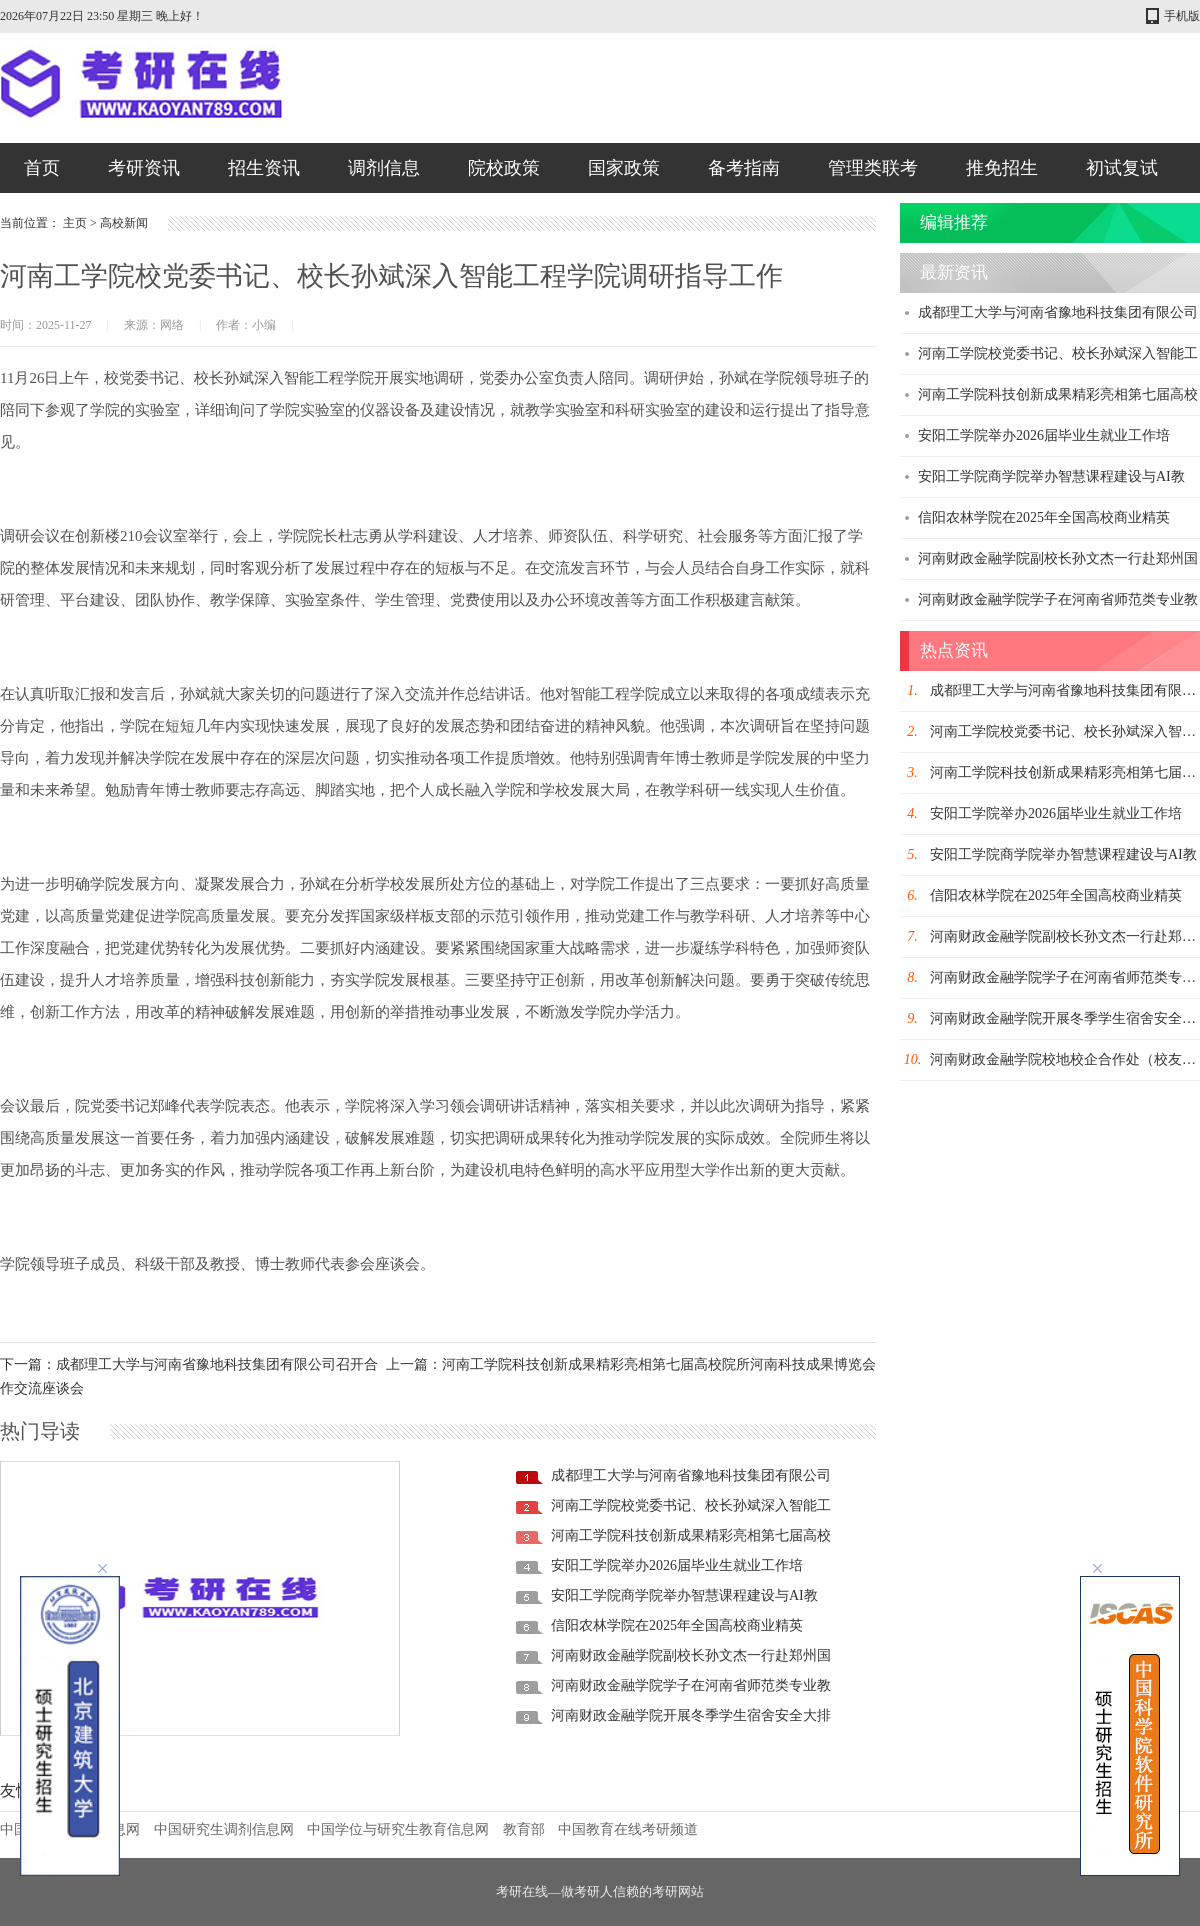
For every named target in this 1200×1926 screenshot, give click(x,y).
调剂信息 (384, 168)
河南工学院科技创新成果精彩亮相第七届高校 (691, 1535)
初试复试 (1122, 168)
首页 (42, 168)
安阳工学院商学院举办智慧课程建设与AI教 (684, 1595)
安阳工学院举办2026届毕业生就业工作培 (677, 1565)
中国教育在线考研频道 (628, 1829)
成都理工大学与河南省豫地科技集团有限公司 (691, 1475)
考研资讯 (144, 168)
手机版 (1182, 16)
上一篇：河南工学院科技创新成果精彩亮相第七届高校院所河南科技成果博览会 (631, 1364)
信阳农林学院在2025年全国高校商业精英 (677, 1625)
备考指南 (744, 168)
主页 (75, 223)
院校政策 (504, 168)
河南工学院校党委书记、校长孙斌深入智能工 (691, 1505)
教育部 (524, 1829)
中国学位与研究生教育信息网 (398, 1829)
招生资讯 (264, 168)
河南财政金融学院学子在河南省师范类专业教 (691, 1685)
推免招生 (1002, 168)
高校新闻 (124, 223)
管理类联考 (873, 168)
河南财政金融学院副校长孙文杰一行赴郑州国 (691, 1655)
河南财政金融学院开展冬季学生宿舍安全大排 (691, 1715)
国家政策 (624, 168)
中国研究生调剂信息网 (224, 1829)
